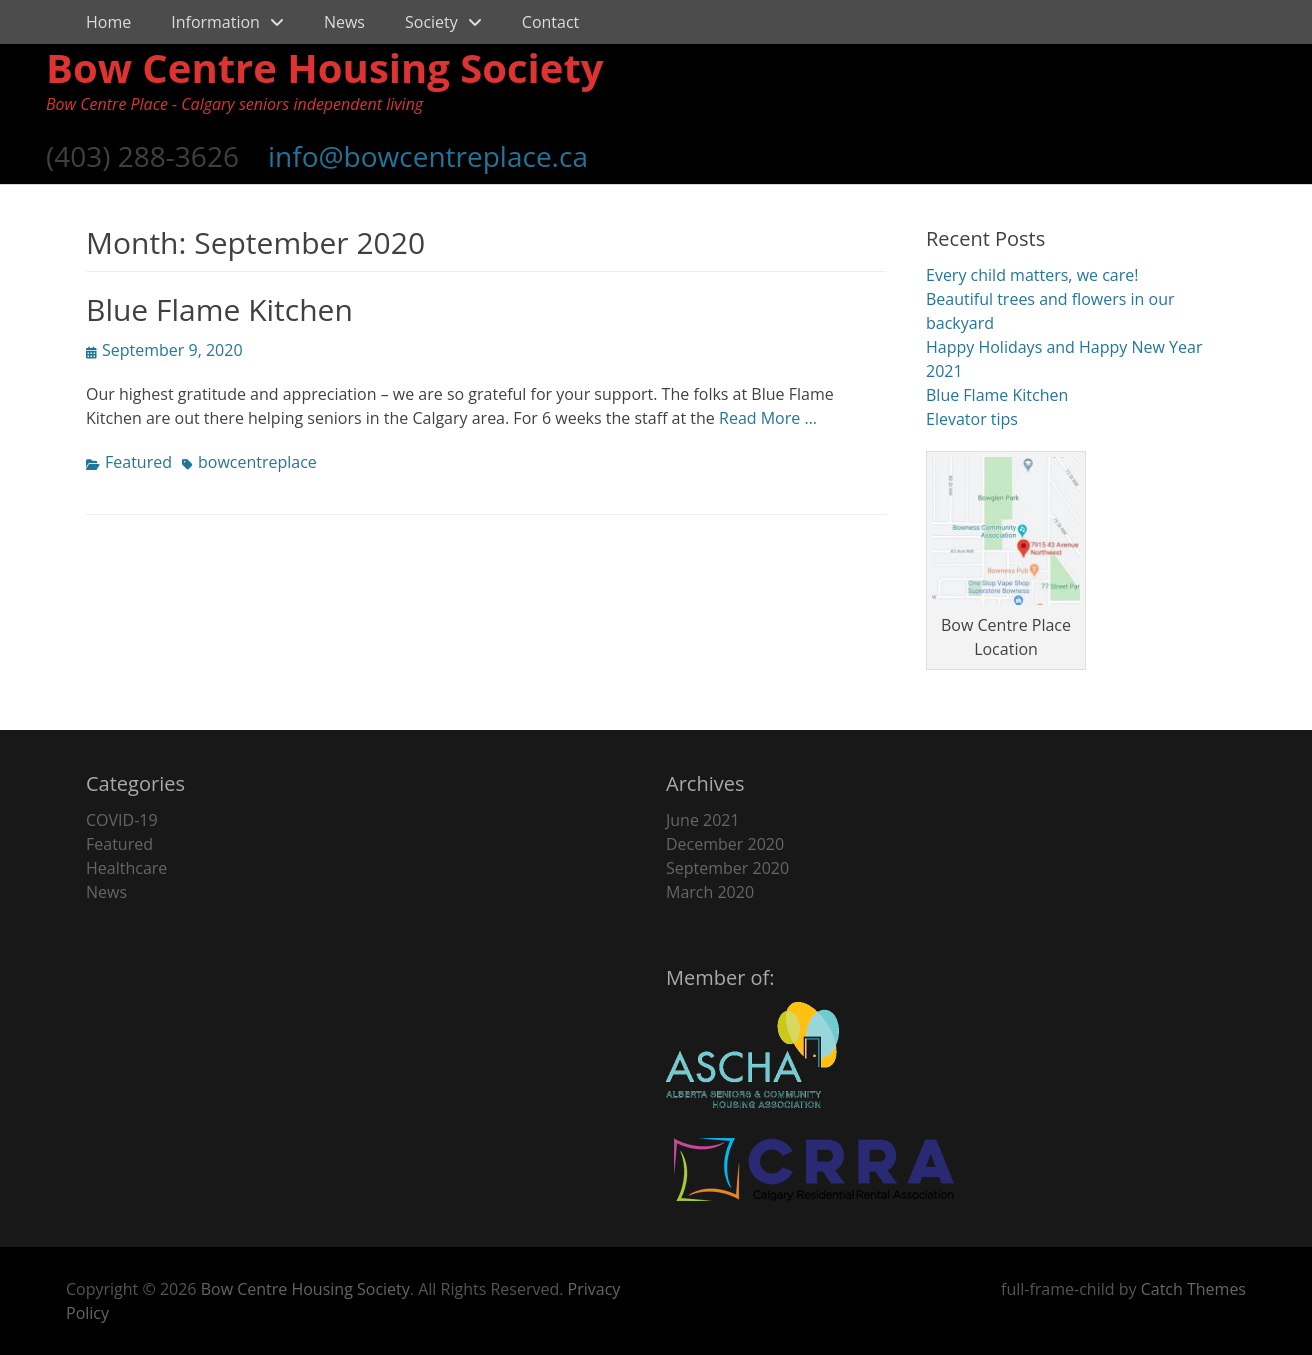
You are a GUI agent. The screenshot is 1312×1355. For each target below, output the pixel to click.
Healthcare (126, 868)
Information (215, 22)
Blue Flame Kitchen (219, 309)
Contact (550, 22)
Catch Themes (1193, 1289)
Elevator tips (972, 419)
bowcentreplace (257, 462)
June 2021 (703, 820)
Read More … (768, 418)
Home (108, 22)
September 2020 (727, 868)
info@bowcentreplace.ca (428, 156)
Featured (138, 462)
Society (431, 22)
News (344, 22)
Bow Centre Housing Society (325, 67)
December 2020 (725, 844)
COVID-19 (122, 820)
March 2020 (710, 892)
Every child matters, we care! (1032, 275)
